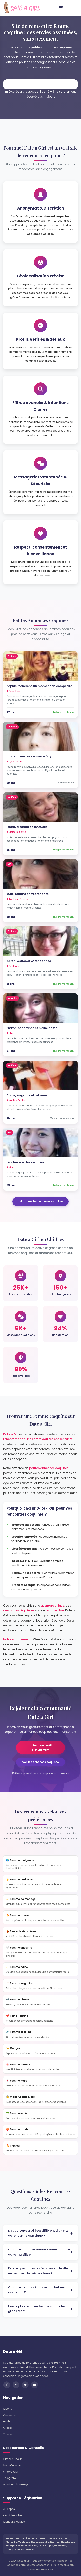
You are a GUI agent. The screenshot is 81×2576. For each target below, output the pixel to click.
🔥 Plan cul (40, 2148)
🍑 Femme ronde (40, 2131)
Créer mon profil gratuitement (40, 1748)
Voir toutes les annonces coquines (40, 1201)
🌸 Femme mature (40, 2067)
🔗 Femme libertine (40, 2034)
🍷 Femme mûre (40, 2083)
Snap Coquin (11, 2472)
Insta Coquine (12, 2465)
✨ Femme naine (40, 1969)
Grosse (7, 2428)
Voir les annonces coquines (40, 1762)
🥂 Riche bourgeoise (40, 1985)
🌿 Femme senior (40, 2115)
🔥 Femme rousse (40, 1917)
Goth (6, 2421)
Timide (7, 2434)
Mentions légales (14, 2522)
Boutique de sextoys (16, 2484)
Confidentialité (12, 2515)
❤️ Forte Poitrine (40, 2018)
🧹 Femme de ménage (40, 1901)
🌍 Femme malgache (40, 1864)
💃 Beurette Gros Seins (40, 1933)
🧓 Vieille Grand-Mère (40, 2099)
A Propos (9, 2509)
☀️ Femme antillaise (40, 1883)
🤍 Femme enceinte (40, 1951)
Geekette (9, 2415)
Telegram (9, 2478)
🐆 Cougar (40, 2050)
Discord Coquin (12, 2459)
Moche (7, 2409)
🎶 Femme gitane (40, 2002)
